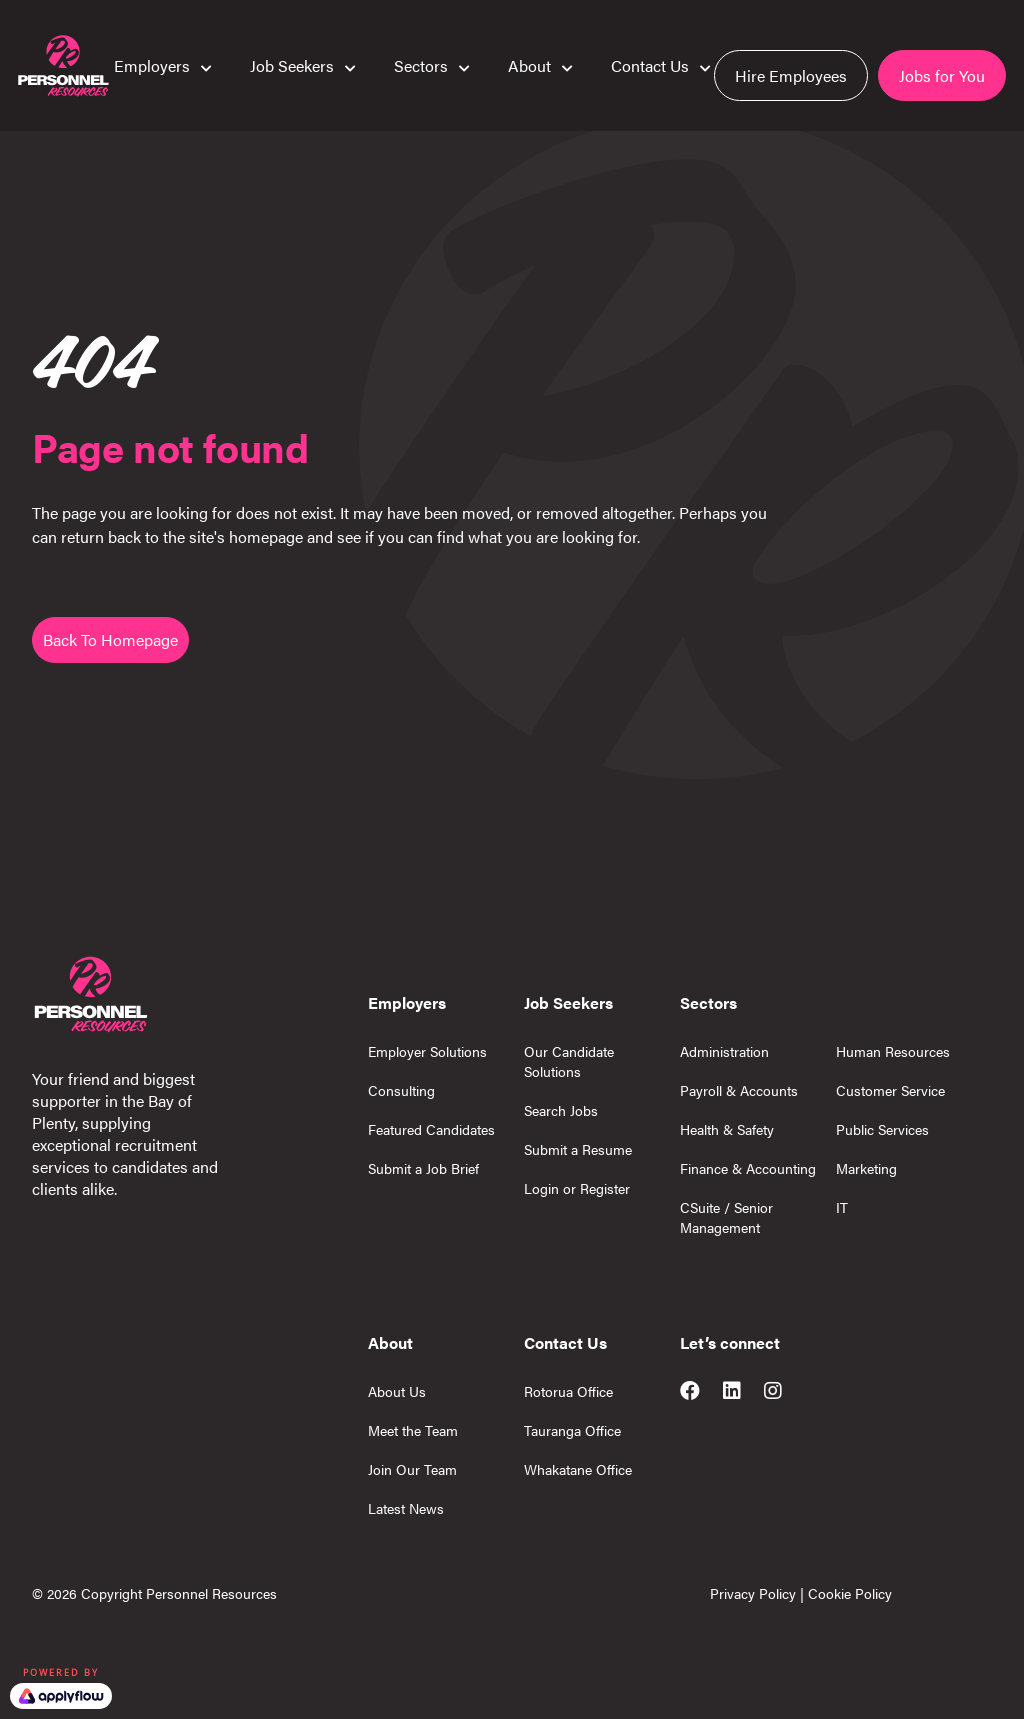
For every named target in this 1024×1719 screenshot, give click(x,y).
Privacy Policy (753, 1593)
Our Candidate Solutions (569, 1061)
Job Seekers (292, 66)
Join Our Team (412, 1469)
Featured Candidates (431, 1129)
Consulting (401, 1090)
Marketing (866, 1168)
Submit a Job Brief (423, 1168)
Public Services (882, 1129)
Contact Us (650, 66)
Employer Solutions (427, 1051)
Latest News (406, 1508)
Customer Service (890, 1090)
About (529, 66)
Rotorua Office (568, 1391)
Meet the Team (413, 1430)
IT (842, 1207)
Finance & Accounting (748, 1168)
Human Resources (893, 1051)
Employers (152, 66)
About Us (397, 1391)
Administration (724, 1051)
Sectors (421, 66)
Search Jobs (561, 1110)
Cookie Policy (850, 1593)
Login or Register (577, 1188)
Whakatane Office (578, 1469)
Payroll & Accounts (739, 1090)
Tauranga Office (572, 1430)
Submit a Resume (578, 1149)
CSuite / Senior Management (726, 1217)
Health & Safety (727, 1129)
